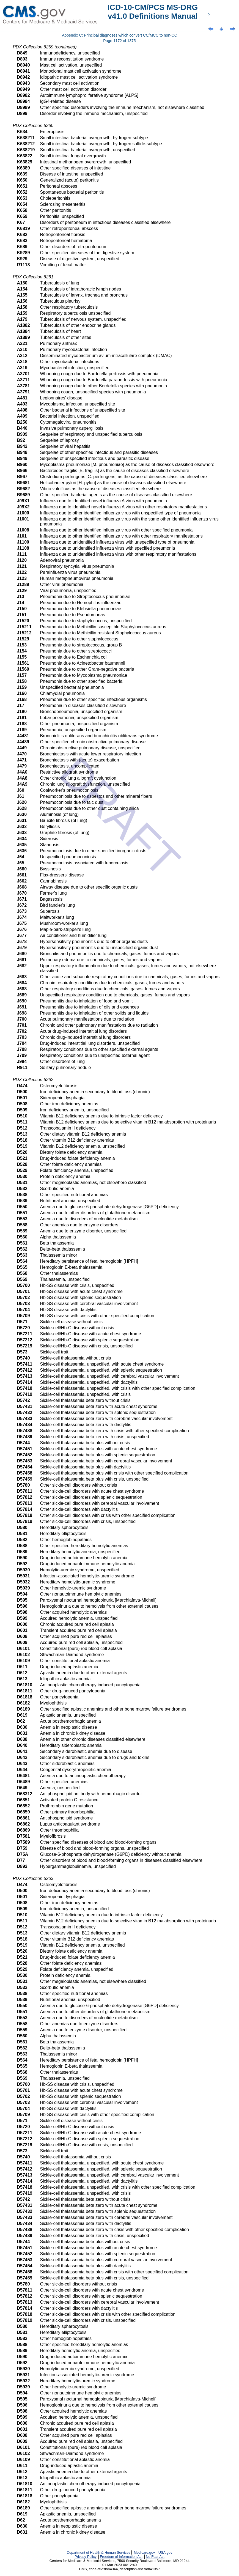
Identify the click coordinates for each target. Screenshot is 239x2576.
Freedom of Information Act (121, 2557)
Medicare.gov (144, 2552)
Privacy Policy (86, 2557)
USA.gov (165, 2552)
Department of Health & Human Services (98, 2552)
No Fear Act (155, 2557)
